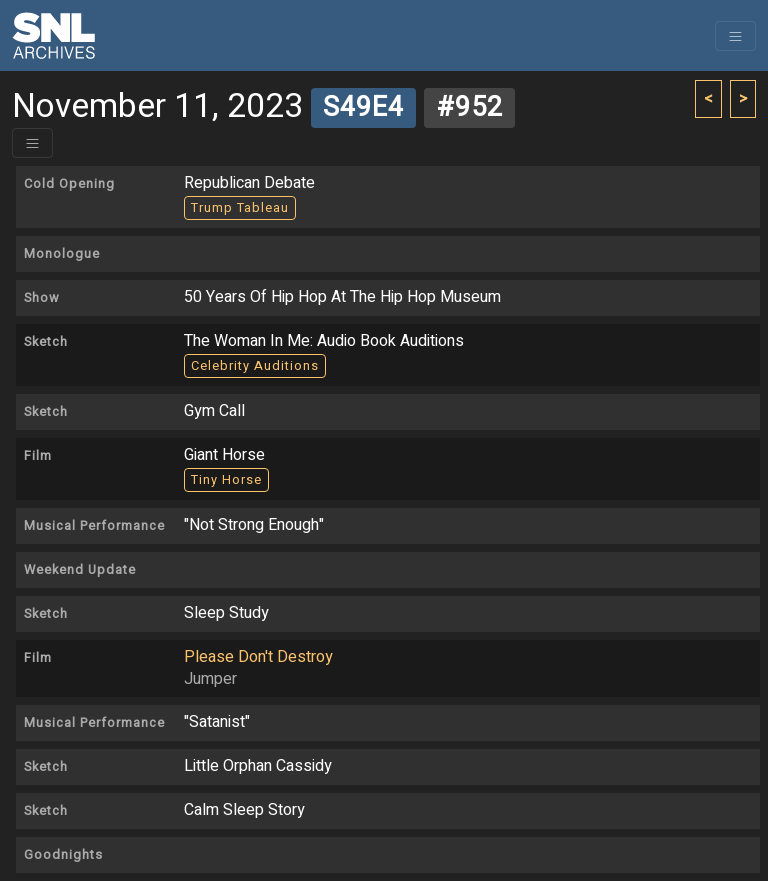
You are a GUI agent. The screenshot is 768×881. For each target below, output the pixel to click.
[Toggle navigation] (735, 36)
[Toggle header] (32, 143)
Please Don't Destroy (258, 657)
